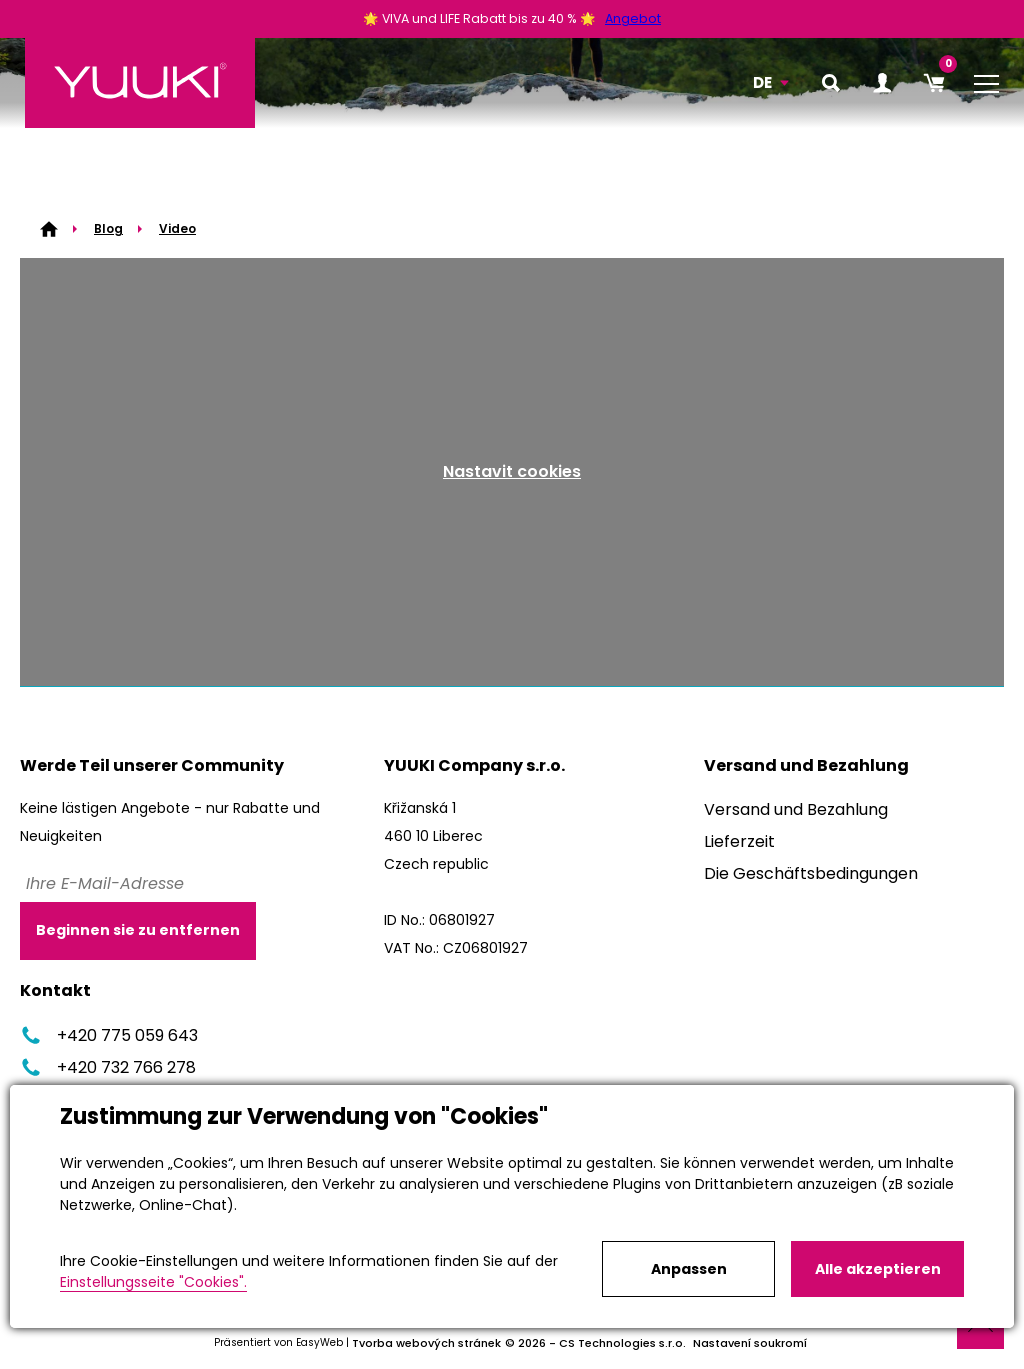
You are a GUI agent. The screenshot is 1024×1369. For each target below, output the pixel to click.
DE (762, 82)
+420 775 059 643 (109, 1035)
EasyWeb (319, 1342)
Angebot (633, 18)
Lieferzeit (739, 841)
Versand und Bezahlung (796, 809)
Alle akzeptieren (878, 1269)
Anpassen (689, 1269)
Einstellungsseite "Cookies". (153, 1282)
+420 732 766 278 (108, 1067)
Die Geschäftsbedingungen (811, 873)
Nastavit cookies (512, 471)
